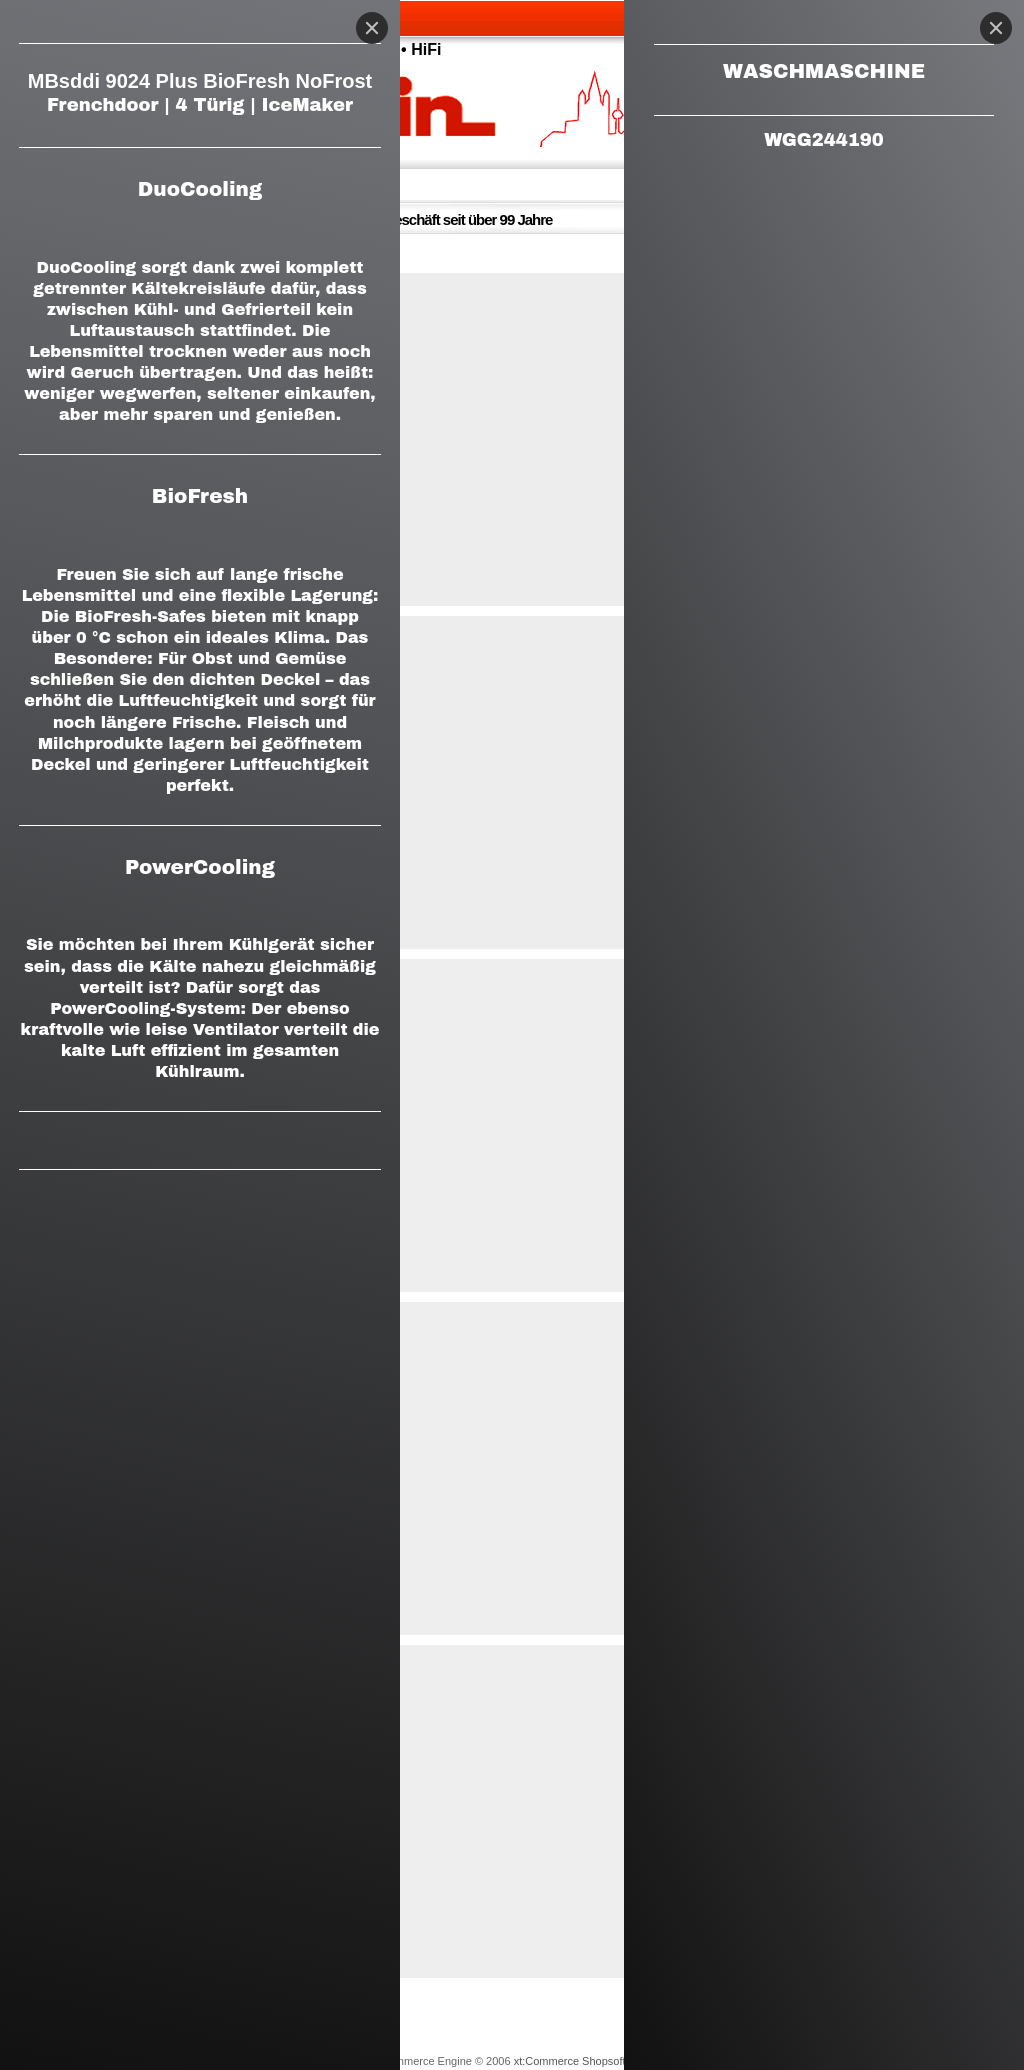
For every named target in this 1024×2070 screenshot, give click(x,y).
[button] (512, 439)
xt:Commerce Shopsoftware (582, 2061)
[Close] (996, 28)
